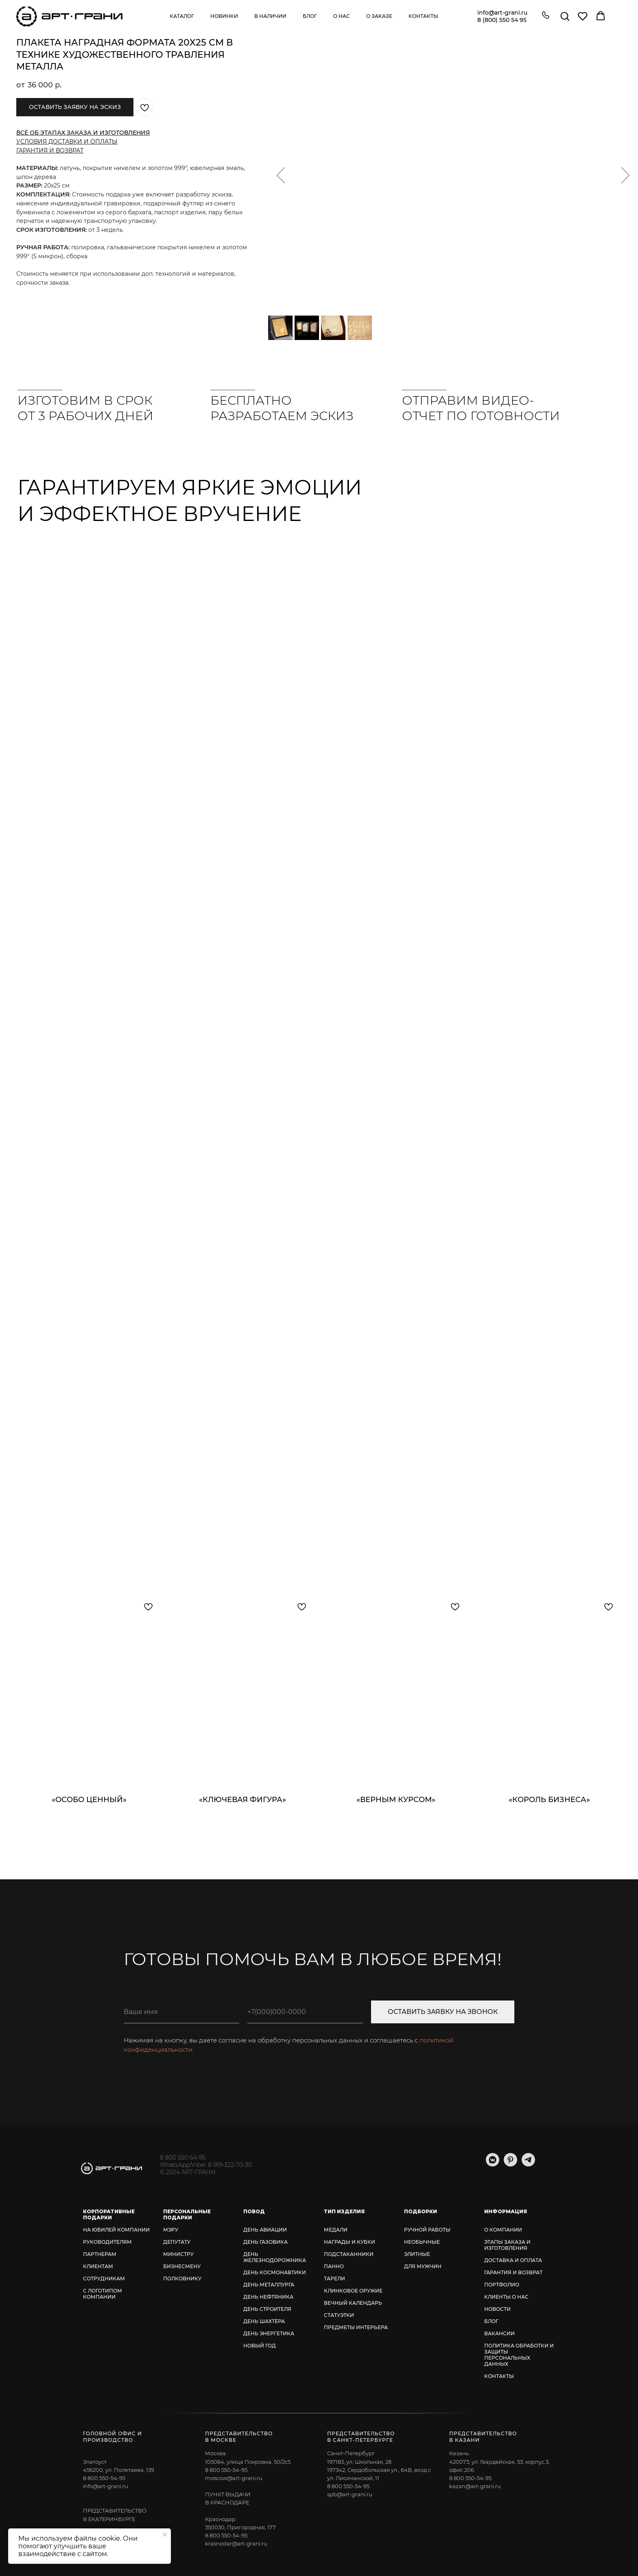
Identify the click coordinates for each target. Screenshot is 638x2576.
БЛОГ (491, 2321)
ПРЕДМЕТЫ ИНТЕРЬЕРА (356, 2327)
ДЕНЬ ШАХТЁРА (264, 2321)
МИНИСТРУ (178, 2254)
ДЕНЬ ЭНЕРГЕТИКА (268, 2333)
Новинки (224, 16)
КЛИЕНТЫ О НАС (506, 2297)
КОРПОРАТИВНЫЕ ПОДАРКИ (109, 2214)
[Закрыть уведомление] (165, 2534)
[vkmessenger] (492, 2164)
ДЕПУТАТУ (176, 2242)
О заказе (379, 16)
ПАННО (334, 2266)
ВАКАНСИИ (499, 2333)
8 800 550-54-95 (182, 2157)
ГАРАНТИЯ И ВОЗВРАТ (49, 150)
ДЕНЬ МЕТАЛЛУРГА (268, 2285)
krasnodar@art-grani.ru (236, 2543)
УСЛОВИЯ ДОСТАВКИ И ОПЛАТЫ (67, 141)
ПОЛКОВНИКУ (182, 2278)
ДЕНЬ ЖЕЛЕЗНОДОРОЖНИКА (274, 2257)
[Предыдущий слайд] (280, 175)
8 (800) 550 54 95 (502, 20)
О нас (341, 16)
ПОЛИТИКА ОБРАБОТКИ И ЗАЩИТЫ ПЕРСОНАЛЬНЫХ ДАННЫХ (519, 2355)
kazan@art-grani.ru (475, 2486)
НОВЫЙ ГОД (259, 2346)
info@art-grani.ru (502, 12)
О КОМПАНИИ (503, 2230)
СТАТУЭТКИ (339, 2315)
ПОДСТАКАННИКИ (349, 2254)
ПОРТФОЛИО (501, 2285)
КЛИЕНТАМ (98, 2266)
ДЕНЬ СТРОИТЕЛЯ (267, 2309)
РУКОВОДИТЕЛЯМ (107, 2242)
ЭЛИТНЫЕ (417, 2254)
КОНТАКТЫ (499, 2376)
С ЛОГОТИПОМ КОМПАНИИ (102, 2294)
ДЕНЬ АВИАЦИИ (265, 2230)
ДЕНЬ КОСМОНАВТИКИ (274, 2272)
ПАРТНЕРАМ (99, 2254)
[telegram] (528, 2164)
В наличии (270, 16)
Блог (310, 16)
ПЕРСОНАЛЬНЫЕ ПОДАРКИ (187, 2214)
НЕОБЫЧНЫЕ (422, 2242)
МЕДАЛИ (335, 2230)
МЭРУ (170, 2230)
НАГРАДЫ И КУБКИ (349, 2242)
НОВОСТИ (497, 2309)
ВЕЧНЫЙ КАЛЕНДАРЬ (353, 2303)
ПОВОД (254, 2211)
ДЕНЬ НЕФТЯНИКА (268, 2297)
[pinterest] (510, 2164)
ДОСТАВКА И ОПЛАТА (513, 2260)
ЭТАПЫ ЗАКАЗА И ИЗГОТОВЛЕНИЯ (507, 2245)
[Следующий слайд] (625, 175)
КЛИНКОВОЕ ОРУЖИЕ (353, 2291)
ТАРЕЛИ (334, 2278)
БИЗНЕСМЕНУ (182, 2266)
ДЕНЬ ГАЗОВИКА (265, 2242)
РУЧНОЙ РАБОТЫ (427, 2230)
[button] (546, 16)
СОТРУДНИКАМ (104, 2278)
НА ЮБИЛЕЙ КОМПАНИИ (116, 2230)
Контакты (423, 16)
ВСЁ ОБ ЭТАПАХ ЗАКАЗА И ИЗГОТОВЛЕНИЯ (83, 132)
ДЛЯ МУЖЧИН (422, 2266)
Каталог (182, 16)
